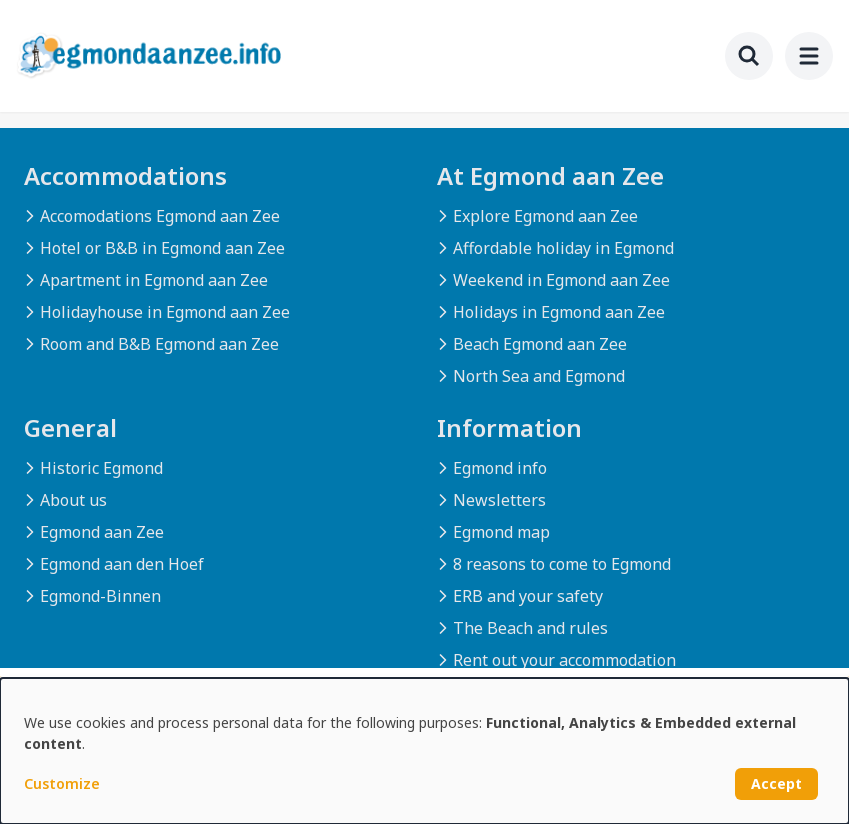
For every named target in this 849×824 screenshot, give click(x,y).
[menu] (809, 56)
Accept (776, 783)
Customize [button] (62, 783)
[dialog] (424, 751)
